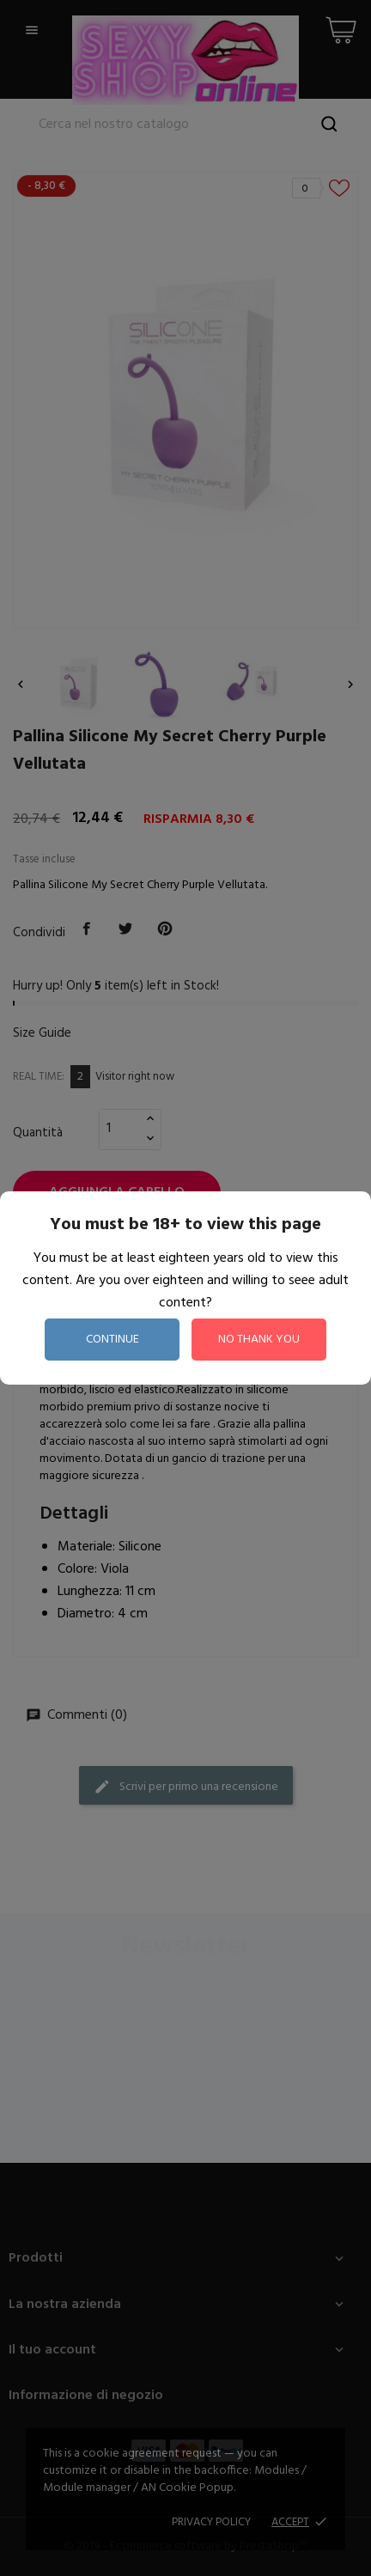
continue (112, 1339)
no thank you (259, 1339)
